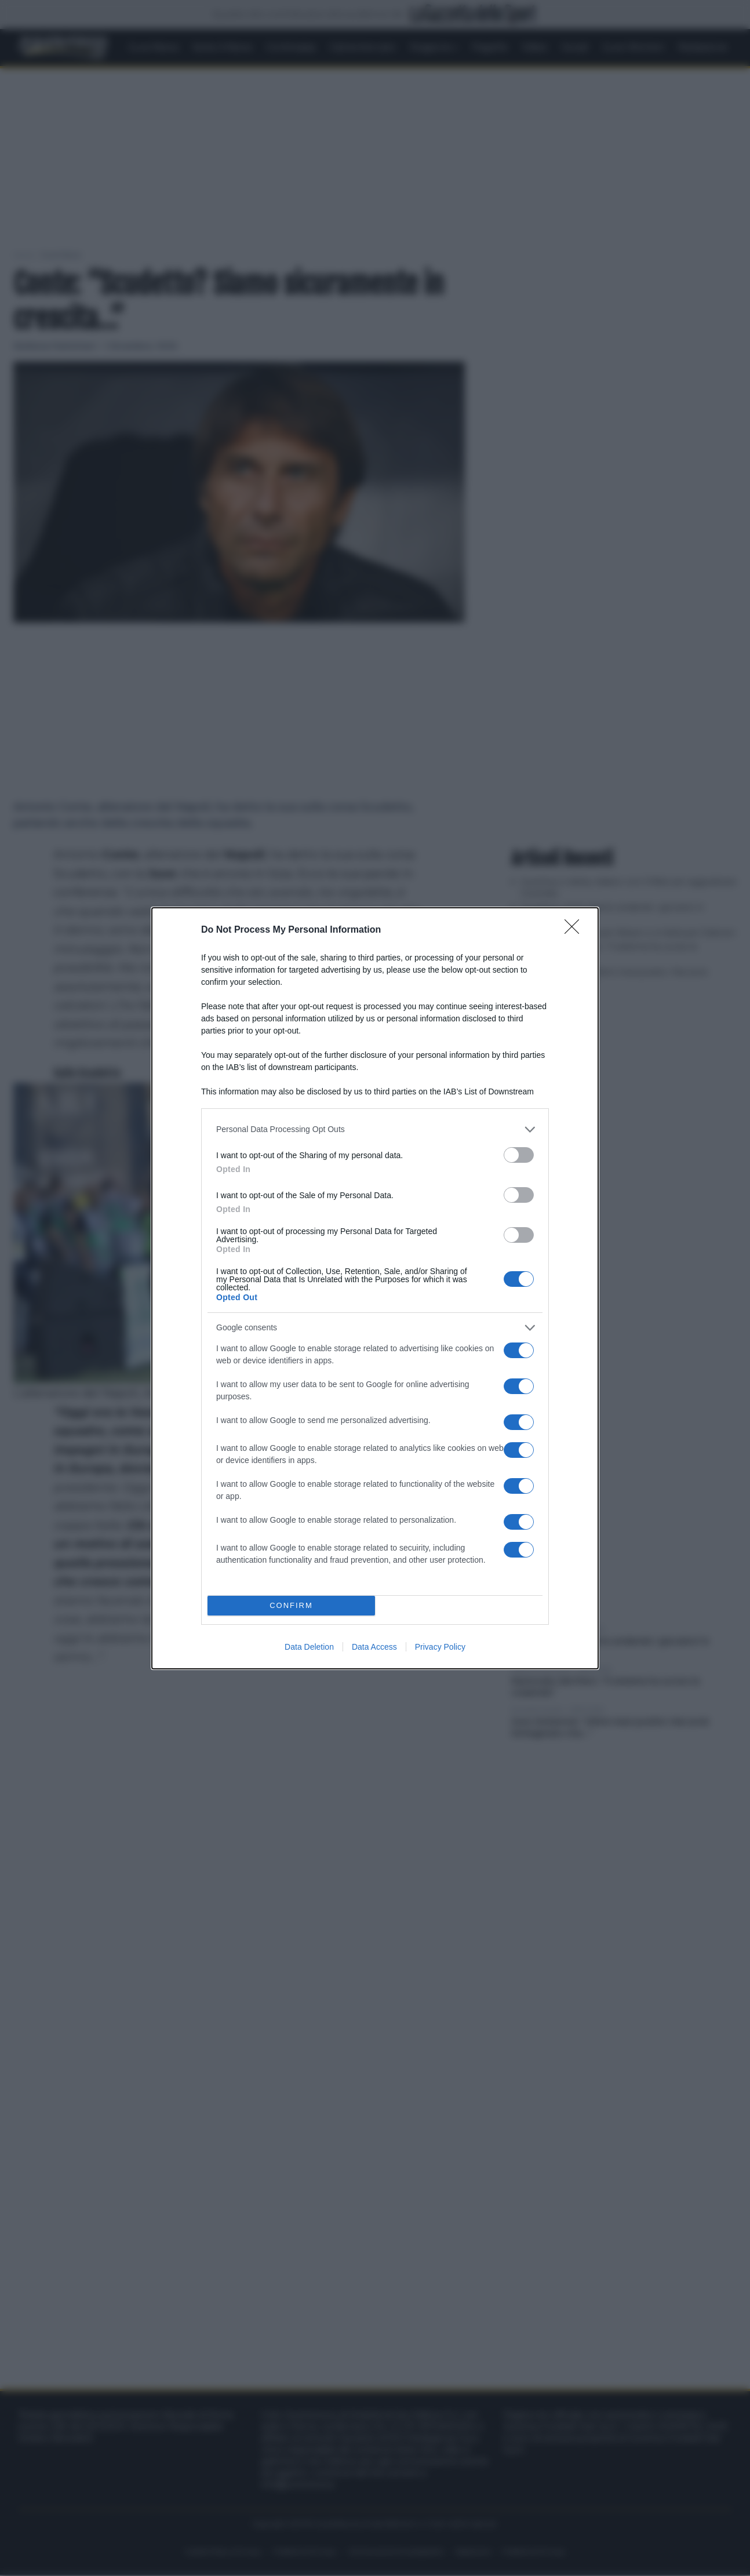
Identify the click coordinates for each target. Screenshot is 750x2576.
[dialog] (375, 1288)
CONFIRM (291, 1605)
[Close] (576, 930)
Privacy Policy (440, 1646)
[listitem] (375, 1129)
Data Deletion (309, 1646)
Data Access (374, 1646)
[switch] (519, 1155)
